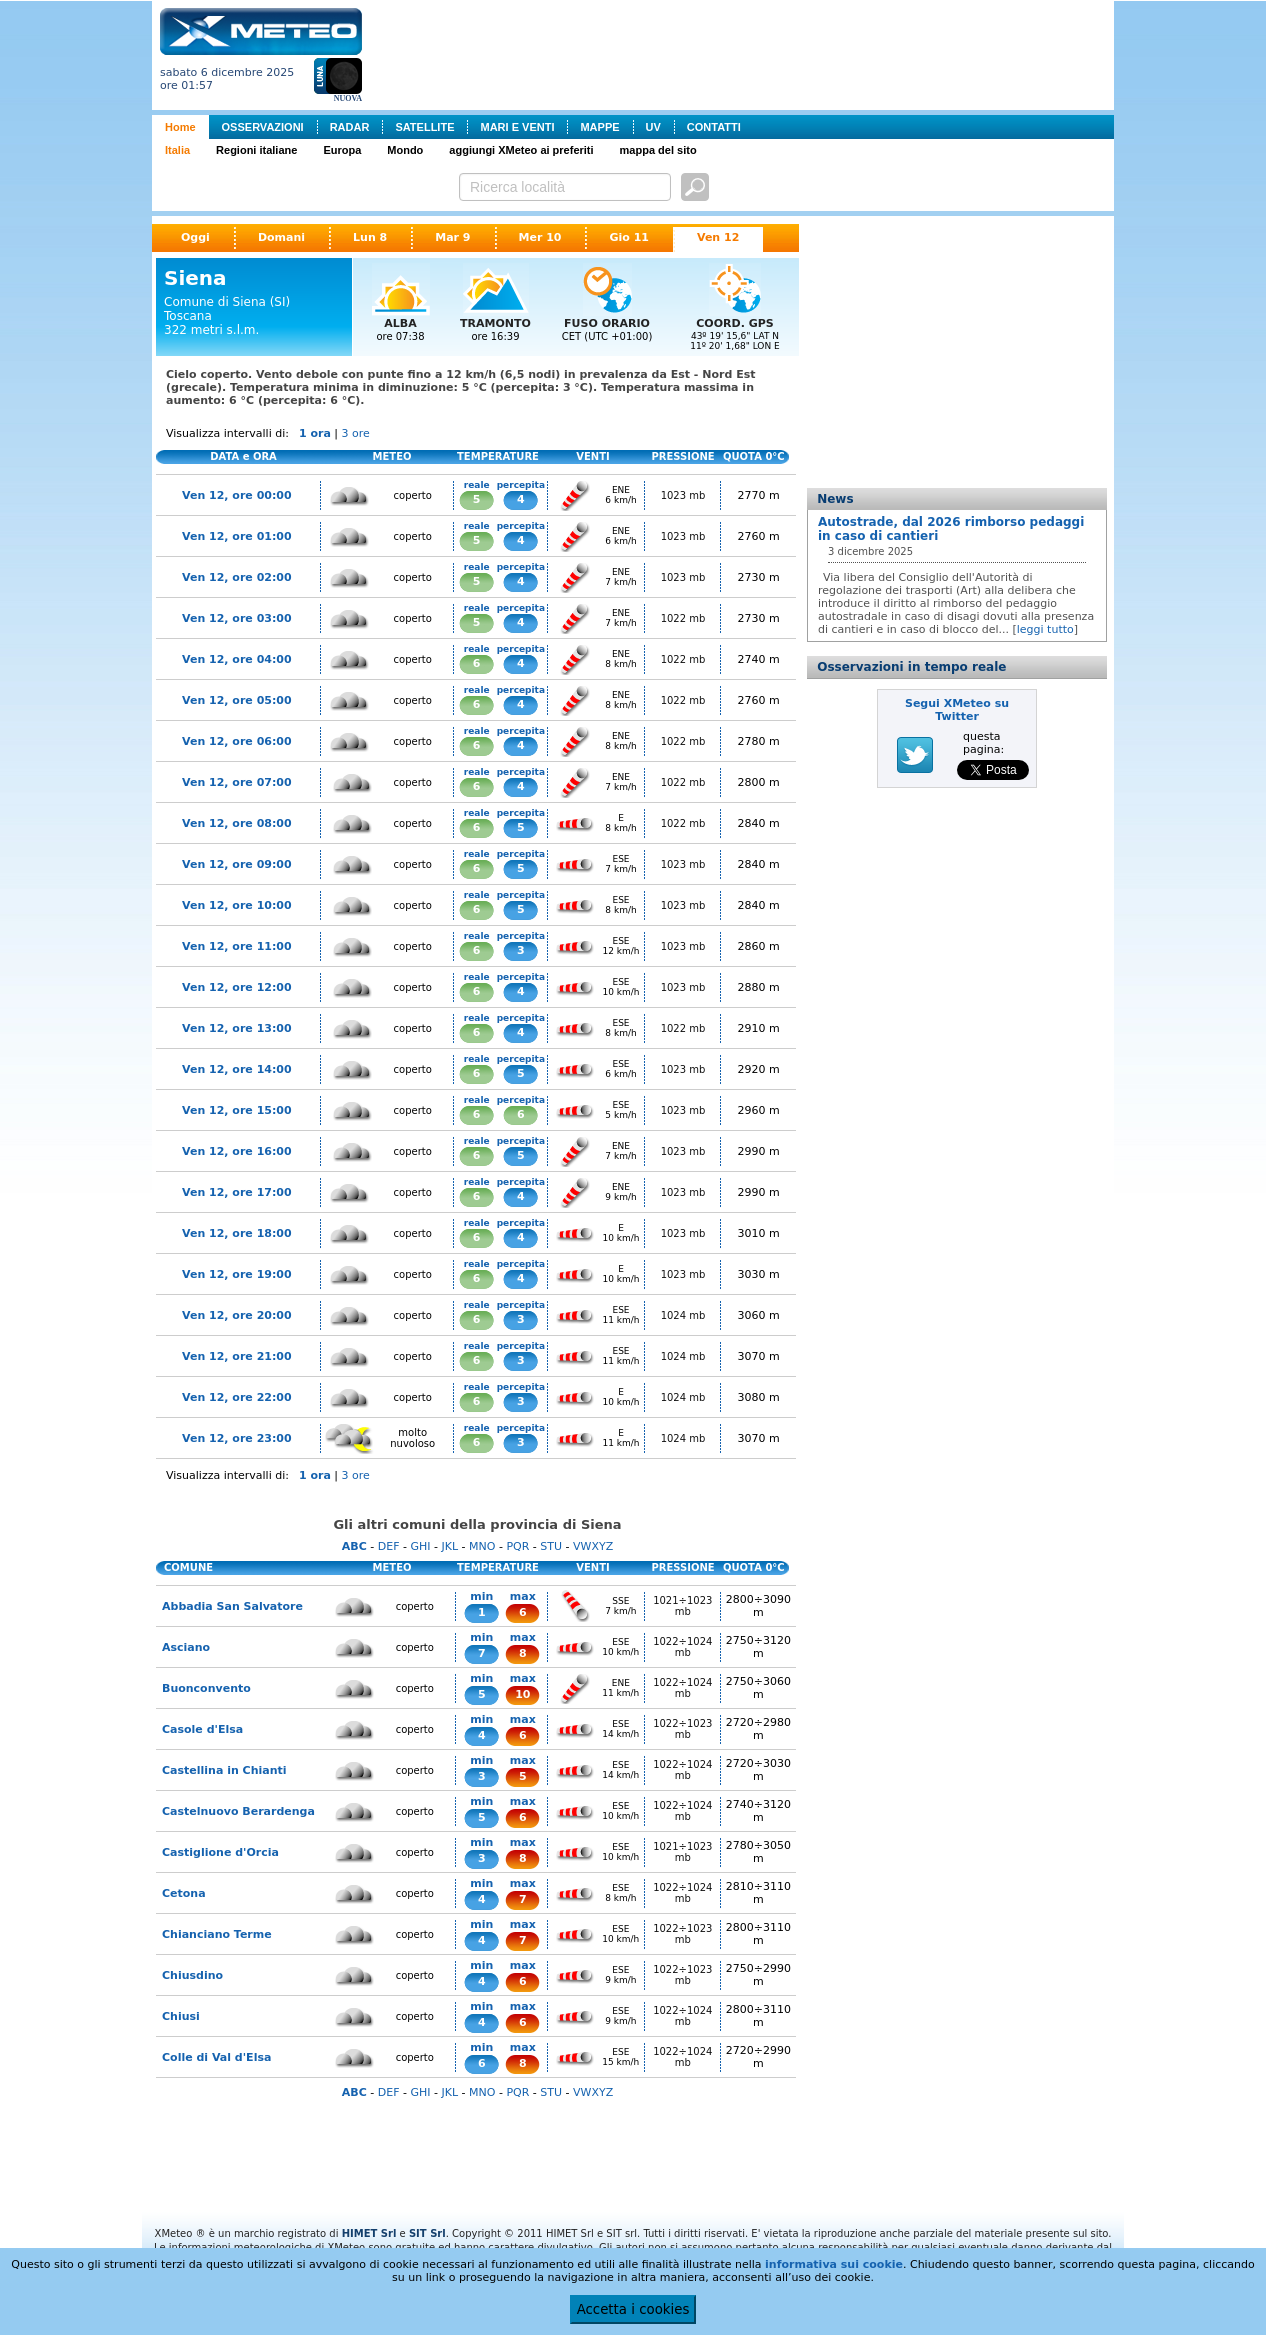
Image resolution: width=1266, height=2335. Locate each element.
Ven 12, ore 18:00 (237, 1233)
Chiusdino (192, 1975)
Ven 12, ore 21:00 (237, 1356)
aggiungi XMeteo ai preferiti (521, 150)
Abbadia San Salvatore (232, 1606)
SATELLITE (424, 127)
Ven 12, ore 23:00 (237, 1438)
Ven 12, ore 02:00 (237, 577)
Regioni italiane (256, 150)
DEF (389, 1546)
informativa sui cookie (834, 2264)
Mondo (405, 150)
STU (551, 1546)
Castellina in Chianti (224, 1770)
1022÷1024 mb (682, 1647)
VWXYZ (593, 1546)
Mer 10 (540, 237)
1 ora (315, 433)
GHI (420, 1546)
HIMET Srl (369, 2233)
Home (180, 127)
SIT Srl (427, 2233)
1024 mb (683, 1315)
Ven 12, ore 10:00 (237, 905)
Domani (281, 237)
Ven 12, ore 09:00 (237, 864)
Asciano (186, 1647)
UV (653, 127)
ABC (354, 1546)
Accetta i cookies (633, 2309)
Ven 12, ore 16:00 (237, 1151)
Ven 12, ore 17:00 (237, 1192)
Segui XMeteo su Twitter (957, 710)
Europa (342, 150)
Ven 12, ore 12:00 (237, 987)
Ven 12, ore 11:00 (237, 946)
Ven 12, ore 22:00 (237, 1397)
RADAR (350, 127)
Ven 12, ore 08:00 (237, 823)
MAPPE (599, 127)
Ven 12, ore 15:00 (237, 1110)
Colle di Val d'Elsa (216, 2057)
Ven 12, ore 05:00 (237, 700)
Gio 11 (629, 237)
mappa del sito (658, 150)
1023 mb (683, 495)
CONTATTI (714, 127)
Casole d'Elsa (202, 1729)
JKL (449, 1546)
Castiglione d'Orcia (220, 1852)
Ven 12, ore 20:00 (237, 1315)
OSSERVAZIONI (263, 127)
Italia (177, 150)
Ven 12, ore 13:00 (237, 1028)
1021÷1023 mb (682, 1606)
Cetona (184, 1893)
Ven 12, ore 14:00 (237, 1069)
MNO (482, 1546)
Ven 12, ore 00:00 (237, 495)
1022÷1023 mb (682, 1729)
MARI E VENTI (517, 127)
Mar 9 (452, 237)
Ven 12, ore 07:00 (237, 782)
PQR (517, 1546)
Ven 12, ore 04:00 (237, 659)
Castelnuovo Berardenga (238, 1811)
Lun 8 (370, 237)
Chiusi (181, 2016)
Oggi (195, 237)
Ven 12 (718, 237)
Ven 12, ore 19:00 (237, 1274)
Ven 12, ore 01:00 (237, 536)
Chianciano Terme (217, 1934)
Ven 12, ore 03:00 (237, 618)
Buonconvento (206, 1688)
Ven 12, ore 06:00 (237, 741)
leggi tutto (1045, 629)
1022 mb (683, 618)
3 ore (356, 433)
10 (522, 1694)
